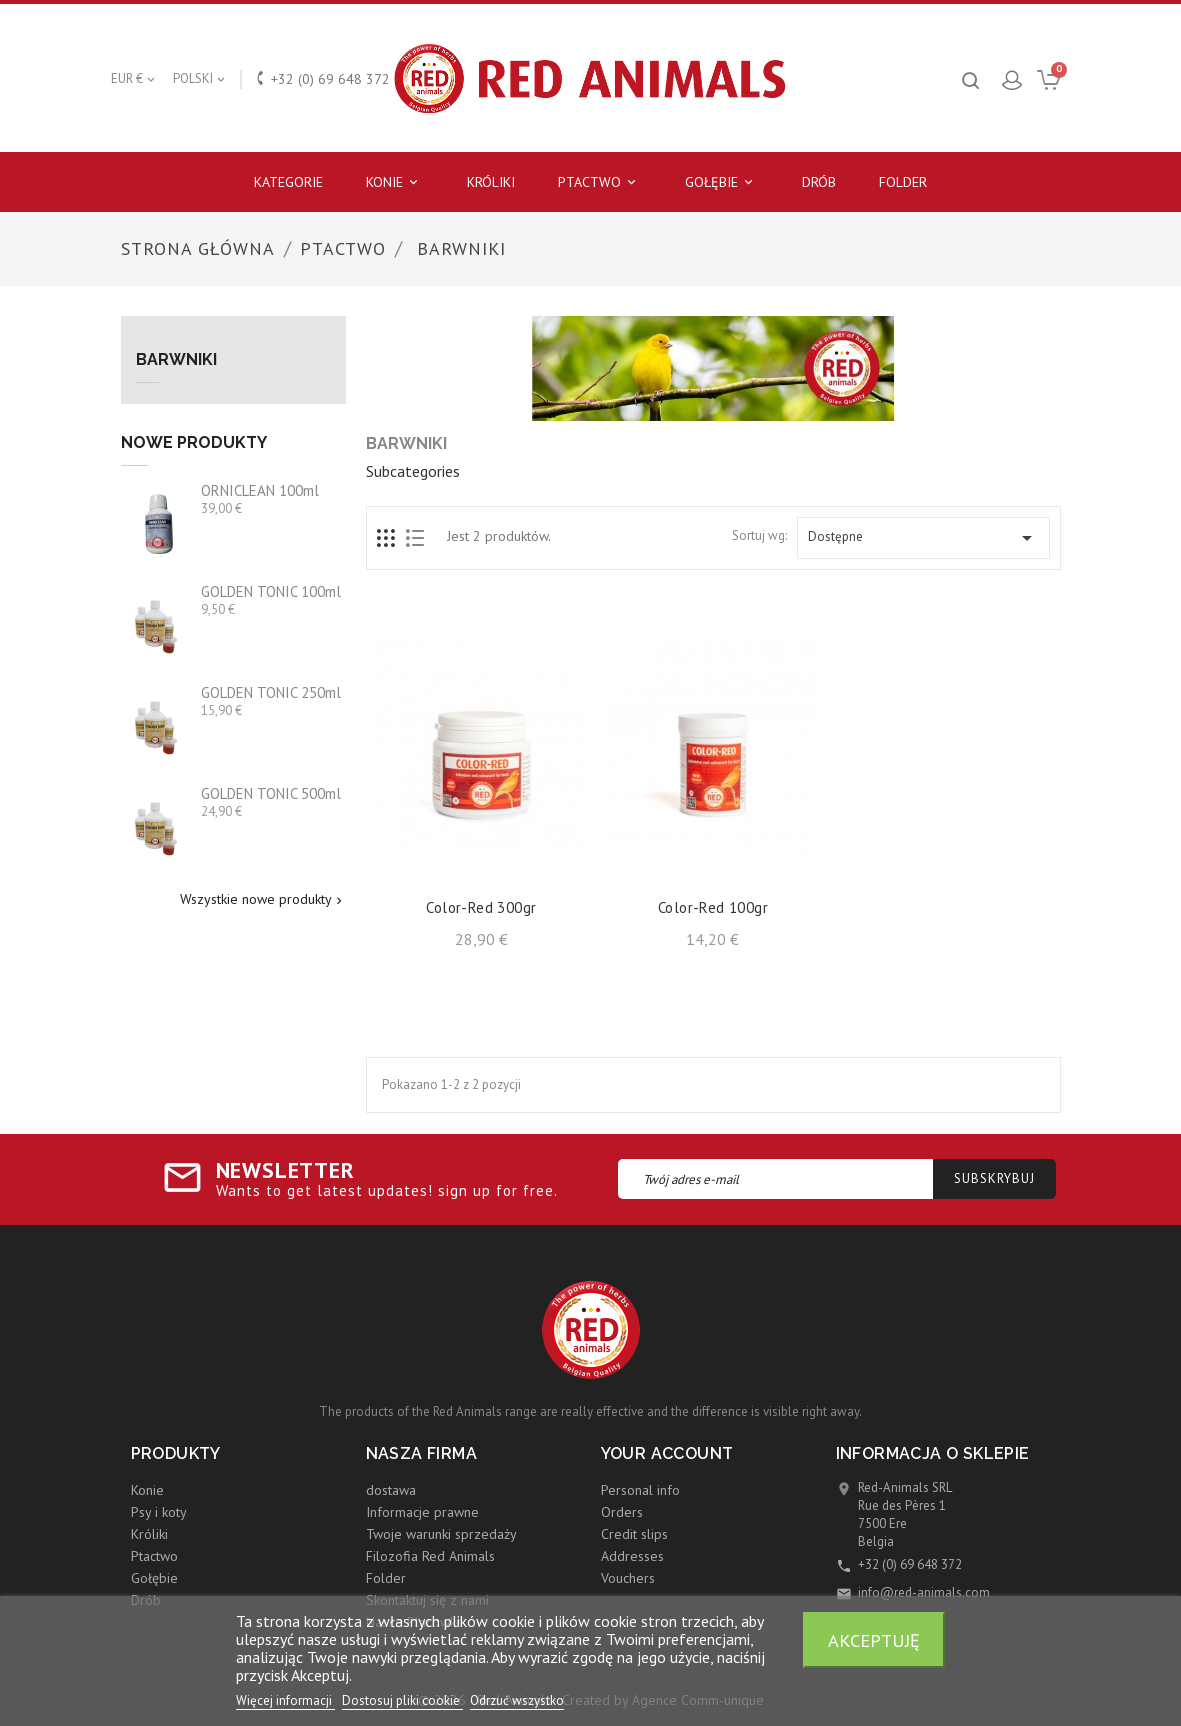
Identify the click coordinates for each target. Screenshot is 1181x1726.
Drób (819, 182)
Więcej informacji (285, 1700)
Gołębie (722, 182)
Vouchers (628, 1578)
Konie (395, 182)
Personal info (640, 1490)
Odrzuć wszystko (517, 1700)
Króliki (491, 182)
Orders (622, 1512)
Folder (903, 182)
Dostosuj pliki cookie (402, 1700)
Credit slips (634, 1534)
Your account (667, 1453)
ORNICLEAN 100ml (260, 490)
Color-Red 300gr (481, 907)
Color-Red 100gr (713, 907)
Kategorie (288, 182)
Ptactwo (600, 182)
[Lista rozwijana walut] (134, 79)
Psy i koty (159, 1512)
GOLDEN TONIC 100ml (271, 591)
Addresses (632, 1556)
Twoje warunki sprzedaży (441, 1534)
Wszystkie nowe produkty (263, 900)
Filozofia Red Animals (430, 1556)
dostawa (391, 1490)
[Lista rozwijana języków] (200, 79)
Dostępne (923, 538)
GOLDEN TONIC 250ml (271, 692)
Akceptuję (874, 1640)
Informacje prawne (422, 1512)
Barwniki (176, 360)
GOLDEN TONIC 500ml (271, 793)
